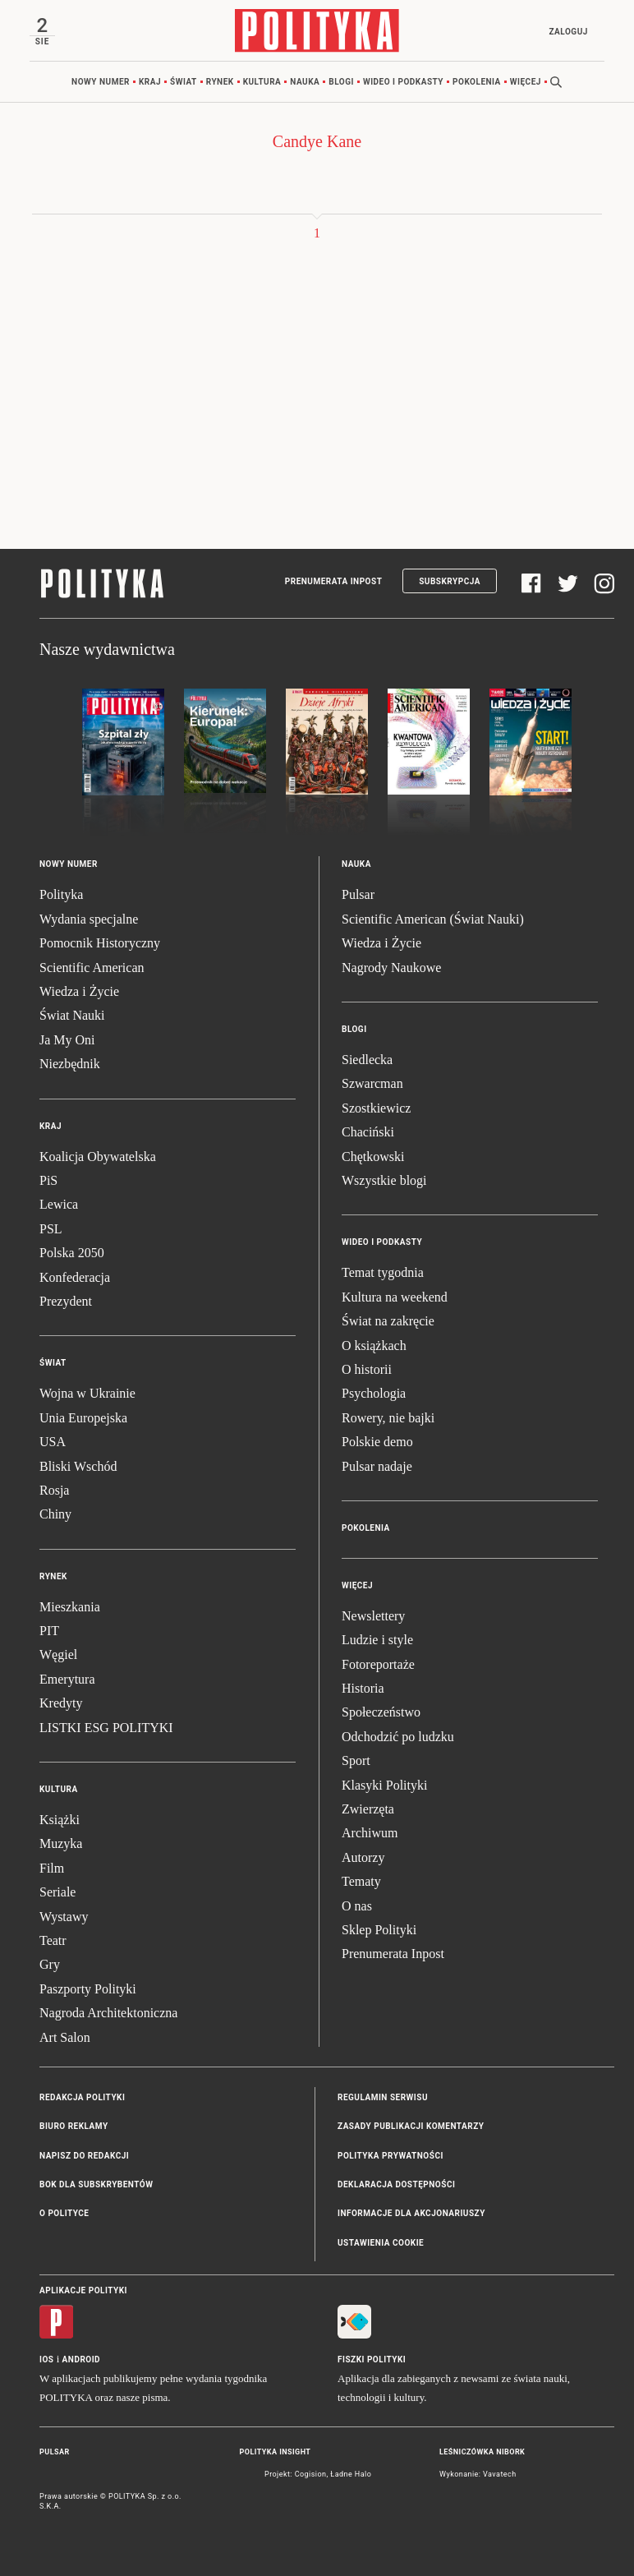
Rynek (220, 81)
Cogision (311, 2474)
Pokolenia (477, 81)
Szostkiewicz (376, 1108)
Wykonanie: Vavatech (478, 2474)
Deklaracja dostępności (396, 2184)
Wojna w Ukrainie (87, 1393)
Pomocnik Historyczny (99, 943)
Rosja (54, 1490)
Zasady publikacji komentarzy (411, 2126)
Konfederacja (74, 1277)
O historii (367, 1369)
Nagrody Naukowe (391, 968)
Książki (59, 1820)
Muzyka (60, 1843)
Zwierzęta (368, 1809)
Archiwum (369, 1833)
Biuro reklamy (73, 2126)
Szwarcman (372, 1083)
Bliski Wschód (78, 1466)
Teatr (53, 1940)
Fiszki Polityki (372, 2359)
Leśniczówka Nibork (482, 2452)
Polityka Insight (275, 2452)
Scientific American (92, 968)
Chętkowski (373, 1157)
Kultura (262, 81)
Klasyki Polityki (384, 1785)
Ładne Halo (350, 2474)
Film (51, 1868)
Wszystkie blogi (384, 1180)
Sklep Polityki (379, 1930)
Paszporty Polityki (87, 1989)
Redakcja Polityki (82, 2097)
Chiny (55, 1514)
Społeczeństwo (381, 1712)
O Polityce (64, 2213)
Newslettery (373, 1616)
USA (52, 1442)
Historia (363, 1688)
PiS (48, 1180)
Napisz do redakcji (84, 2155)
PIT (49, 1631)
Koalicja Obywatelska (97, 1157)
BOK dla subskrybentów (96, 2184)
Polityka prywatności (390, 2155)
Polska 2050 (71, 1253)
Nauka (304, 81)
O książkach (374, 1346)
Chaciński (368, 1132)
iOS (46, 2359)
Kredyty (60, 1703)
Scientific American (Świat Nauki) (433, 919)
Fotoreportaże (378, 1664)
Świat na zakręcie (388, 1321)
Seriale (57, 1892)
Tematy (361, 1881)
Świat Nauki (72, 1015)
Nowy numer (100, 81)
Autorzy (363, 1857)
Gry (49, 1964)
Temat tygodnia (383, 1272)
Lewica (58, 1204)
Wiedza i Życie (79, 991)
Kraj (150, 81)
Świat (183, 81)
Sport (356, 1760)
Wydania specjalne (88, 919)
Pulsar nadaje (377, 1466)
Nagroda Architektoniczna (108, 2013)
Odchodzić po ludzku (398, 1737)
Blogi (341, 81)
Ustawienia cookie (381, 2242)
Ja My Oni (67, 1040)
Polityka (61, 894)
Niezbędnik (69, 1064)
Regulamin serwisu (383, 2097)
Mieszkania (69, 1607)
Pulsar (358, 894)
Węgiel (58, 1654)
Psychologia (374, 1393)
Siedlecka (367, 1060)
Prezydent (65, 1301)
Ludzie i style (377, 1640)
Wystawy (63, 1917)
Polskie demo (377, 1442)
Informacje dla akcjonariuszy (411, 2213)
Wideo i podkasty (403, 81)
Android (81, 2359)
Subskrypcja (449, 581)
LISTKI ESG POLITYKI (106, 1728)
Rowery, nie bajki (388, 1418)
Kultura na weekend (395, 1297)
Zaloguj (568, 31)
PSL (50, 1229)
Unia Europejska (83, 1418)
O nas (357, 1906)
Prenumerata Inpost (334, 581)
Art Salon (64, 2037)
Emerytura (67, 1679)
